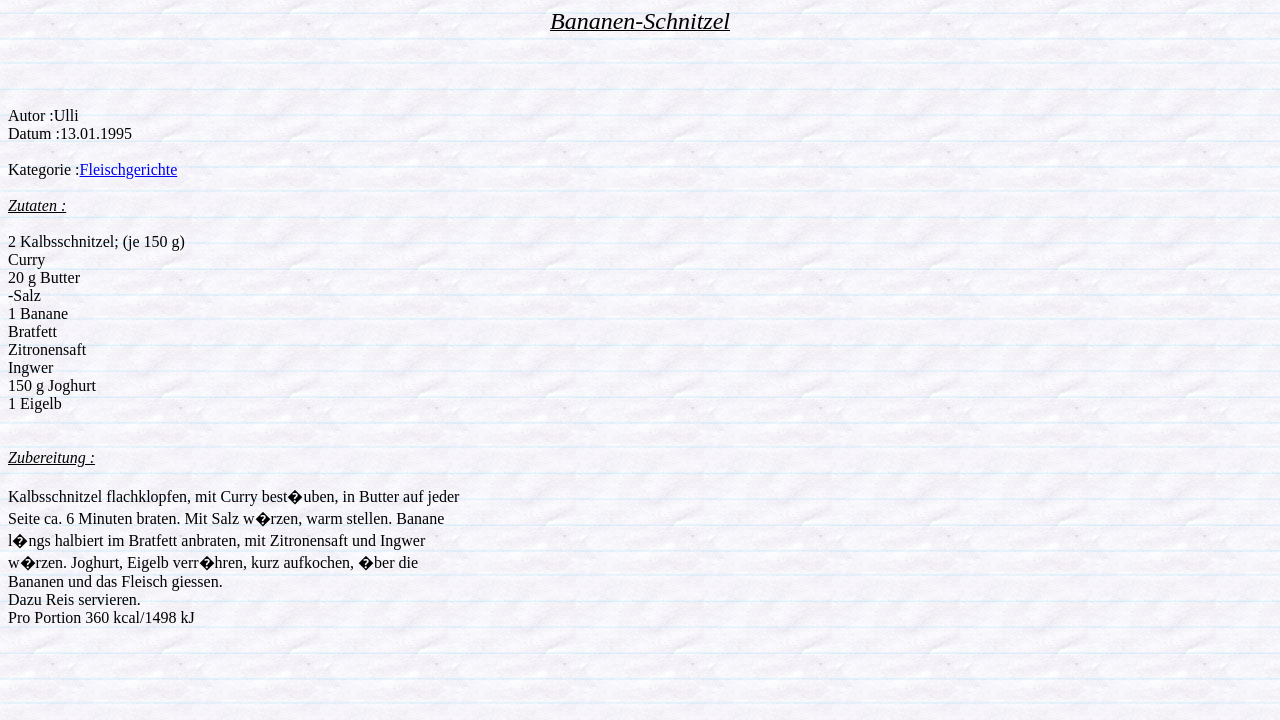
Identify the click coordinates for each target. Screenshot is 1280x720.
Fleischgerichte (129, 169)
